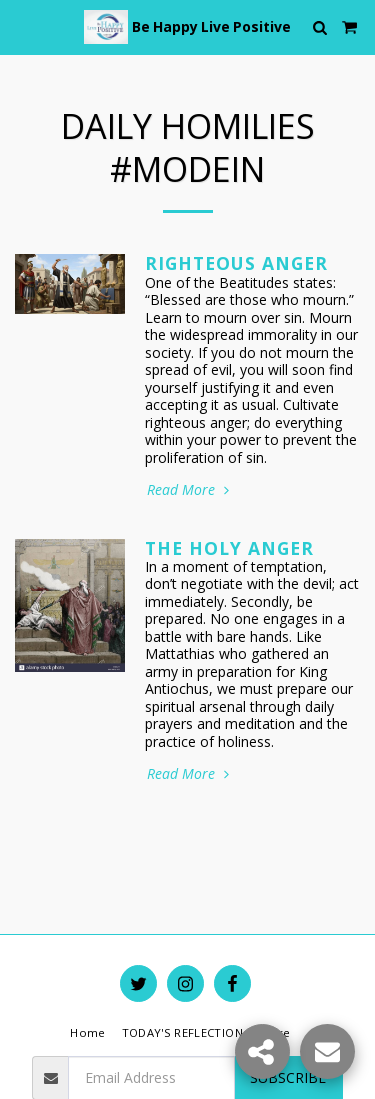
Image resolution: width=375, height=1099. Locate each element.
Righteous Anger (236, 263)
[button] (22, 26)
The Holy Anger (229, 548)
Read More (190, 490)
